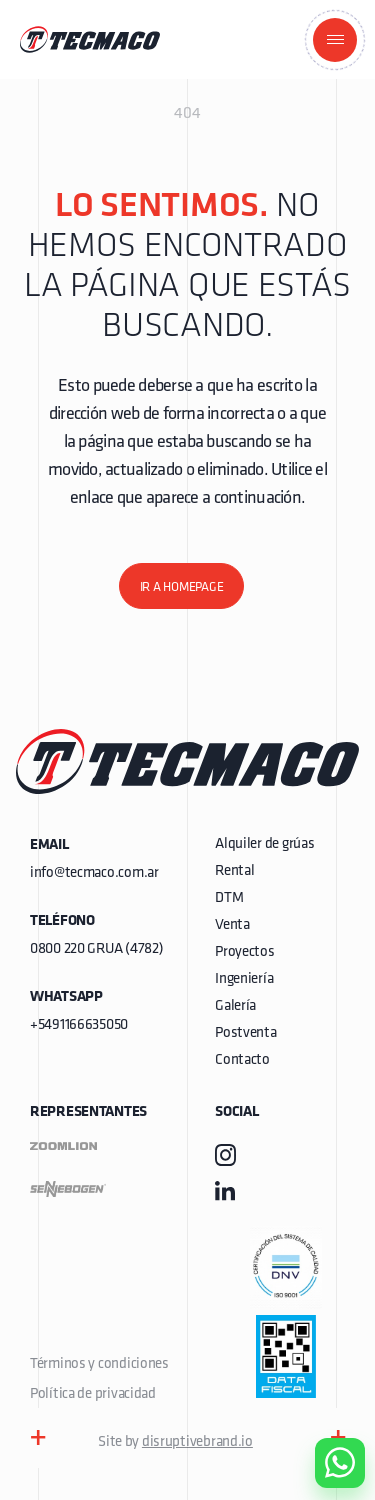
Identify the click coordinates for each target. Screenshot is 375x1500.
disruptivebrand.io (197, 1442)
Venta (232, 925)
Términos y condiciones (99, 1364)
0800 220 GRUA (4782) (96, 949)
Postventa (245, 1033)
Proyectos (244, 952)
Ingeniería (244, 979)
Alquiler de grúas (264, 844)
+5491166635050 (79, 1025)
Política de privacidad (93, 1394)
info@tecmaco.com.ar (94, 873)
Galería (235, 1006)
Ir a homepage (182, 587)
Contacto (242, 1060)
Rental (234, 871)
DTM (229, 898)
